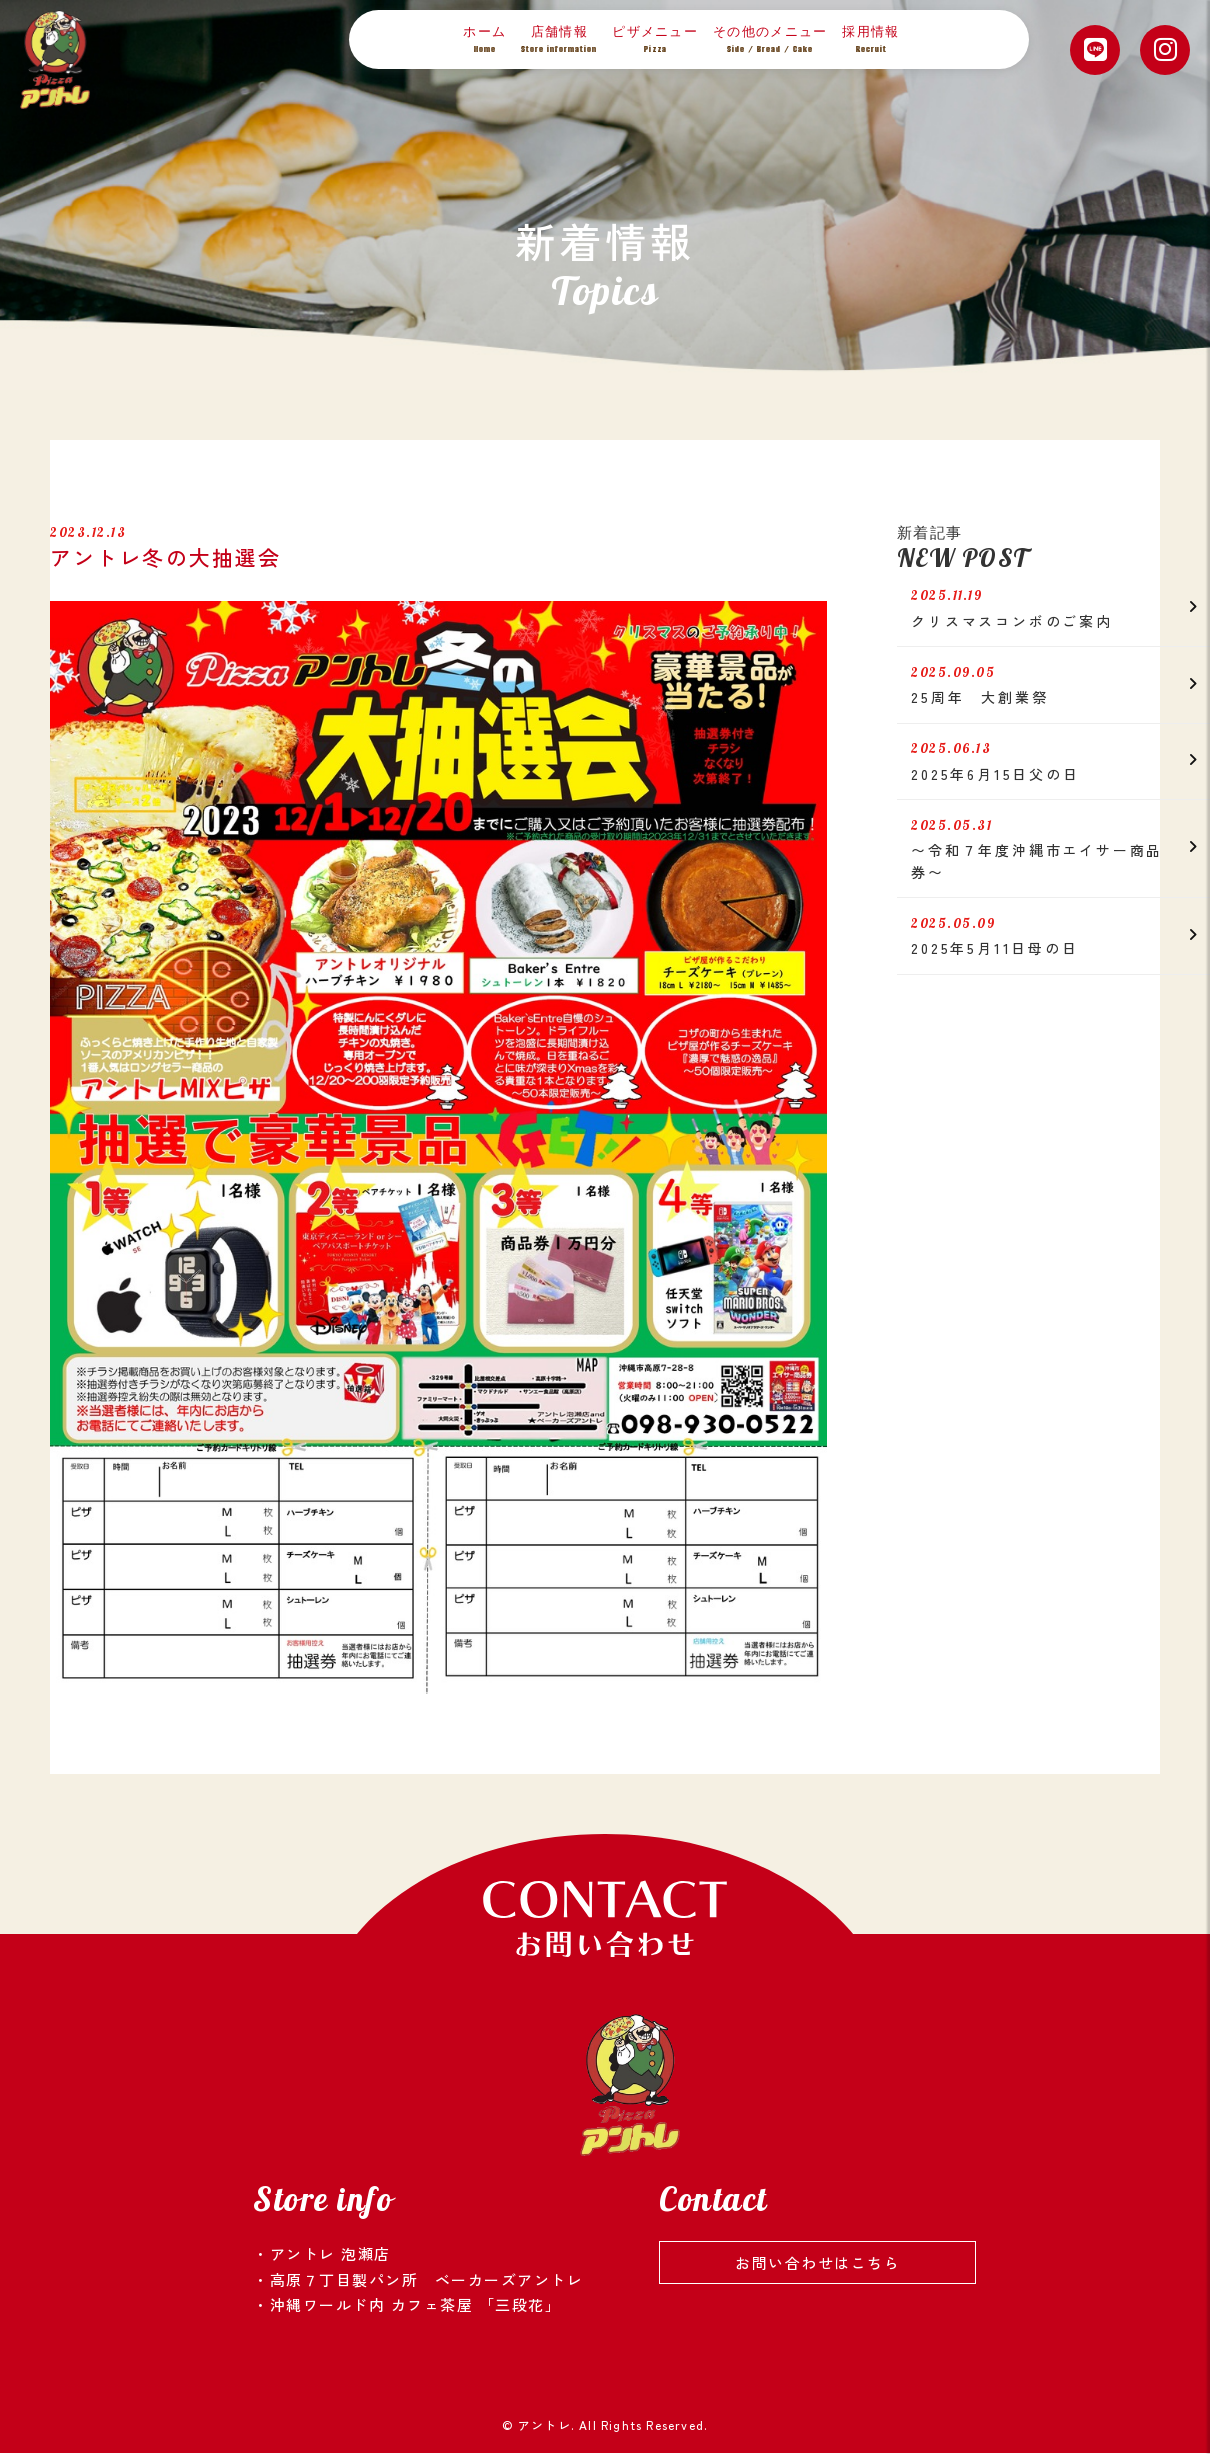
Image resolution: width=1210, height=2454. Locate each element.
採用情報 (870, 39)
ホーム (484, 39)
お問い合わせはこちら (817, 2262)
